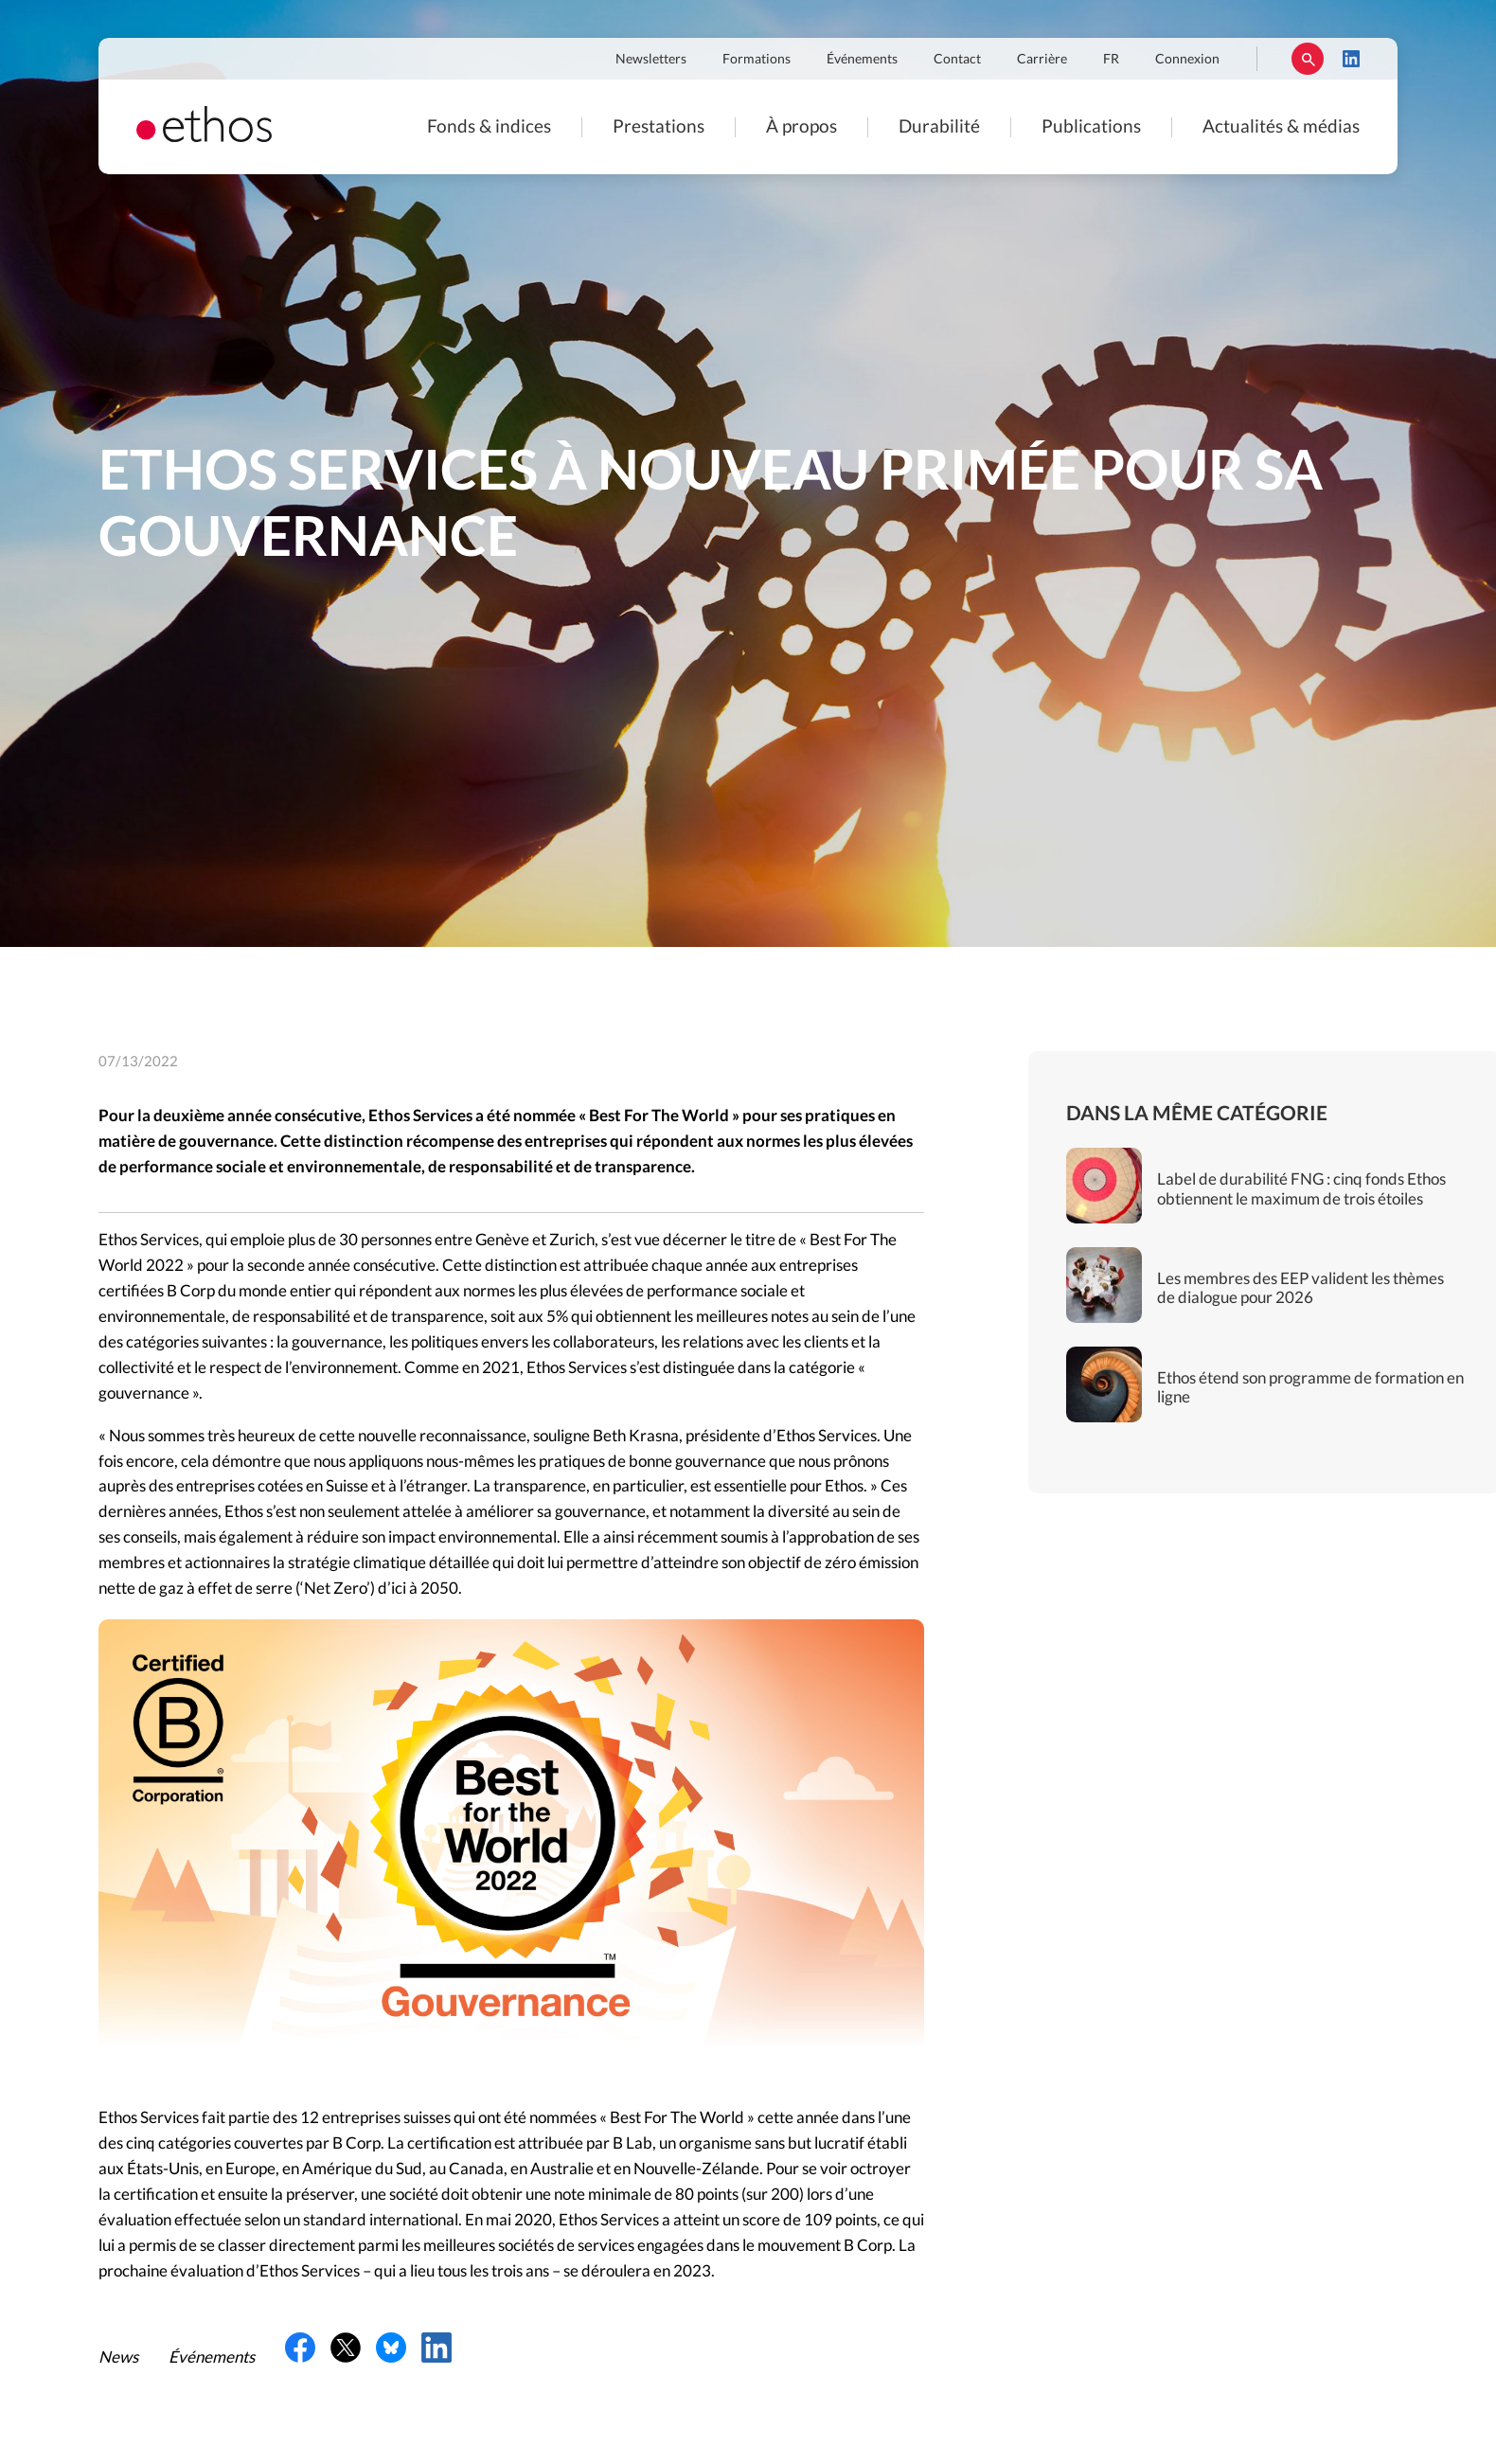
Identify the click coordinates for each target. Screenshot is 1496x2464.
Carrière (1042, 59)
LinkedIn (1351, 59)
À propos (801, 127)
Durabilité (939, 127)
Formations (756, 59)
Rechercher (1307, 59)
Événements (862, 59)
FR (1111, 59)
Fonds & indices (489, 127)
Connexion (1187, 59)
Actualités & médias (1281, 127)
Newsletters (650, 59)
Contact (957, 59)
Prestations (658, 127)
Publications (1091, 127)
